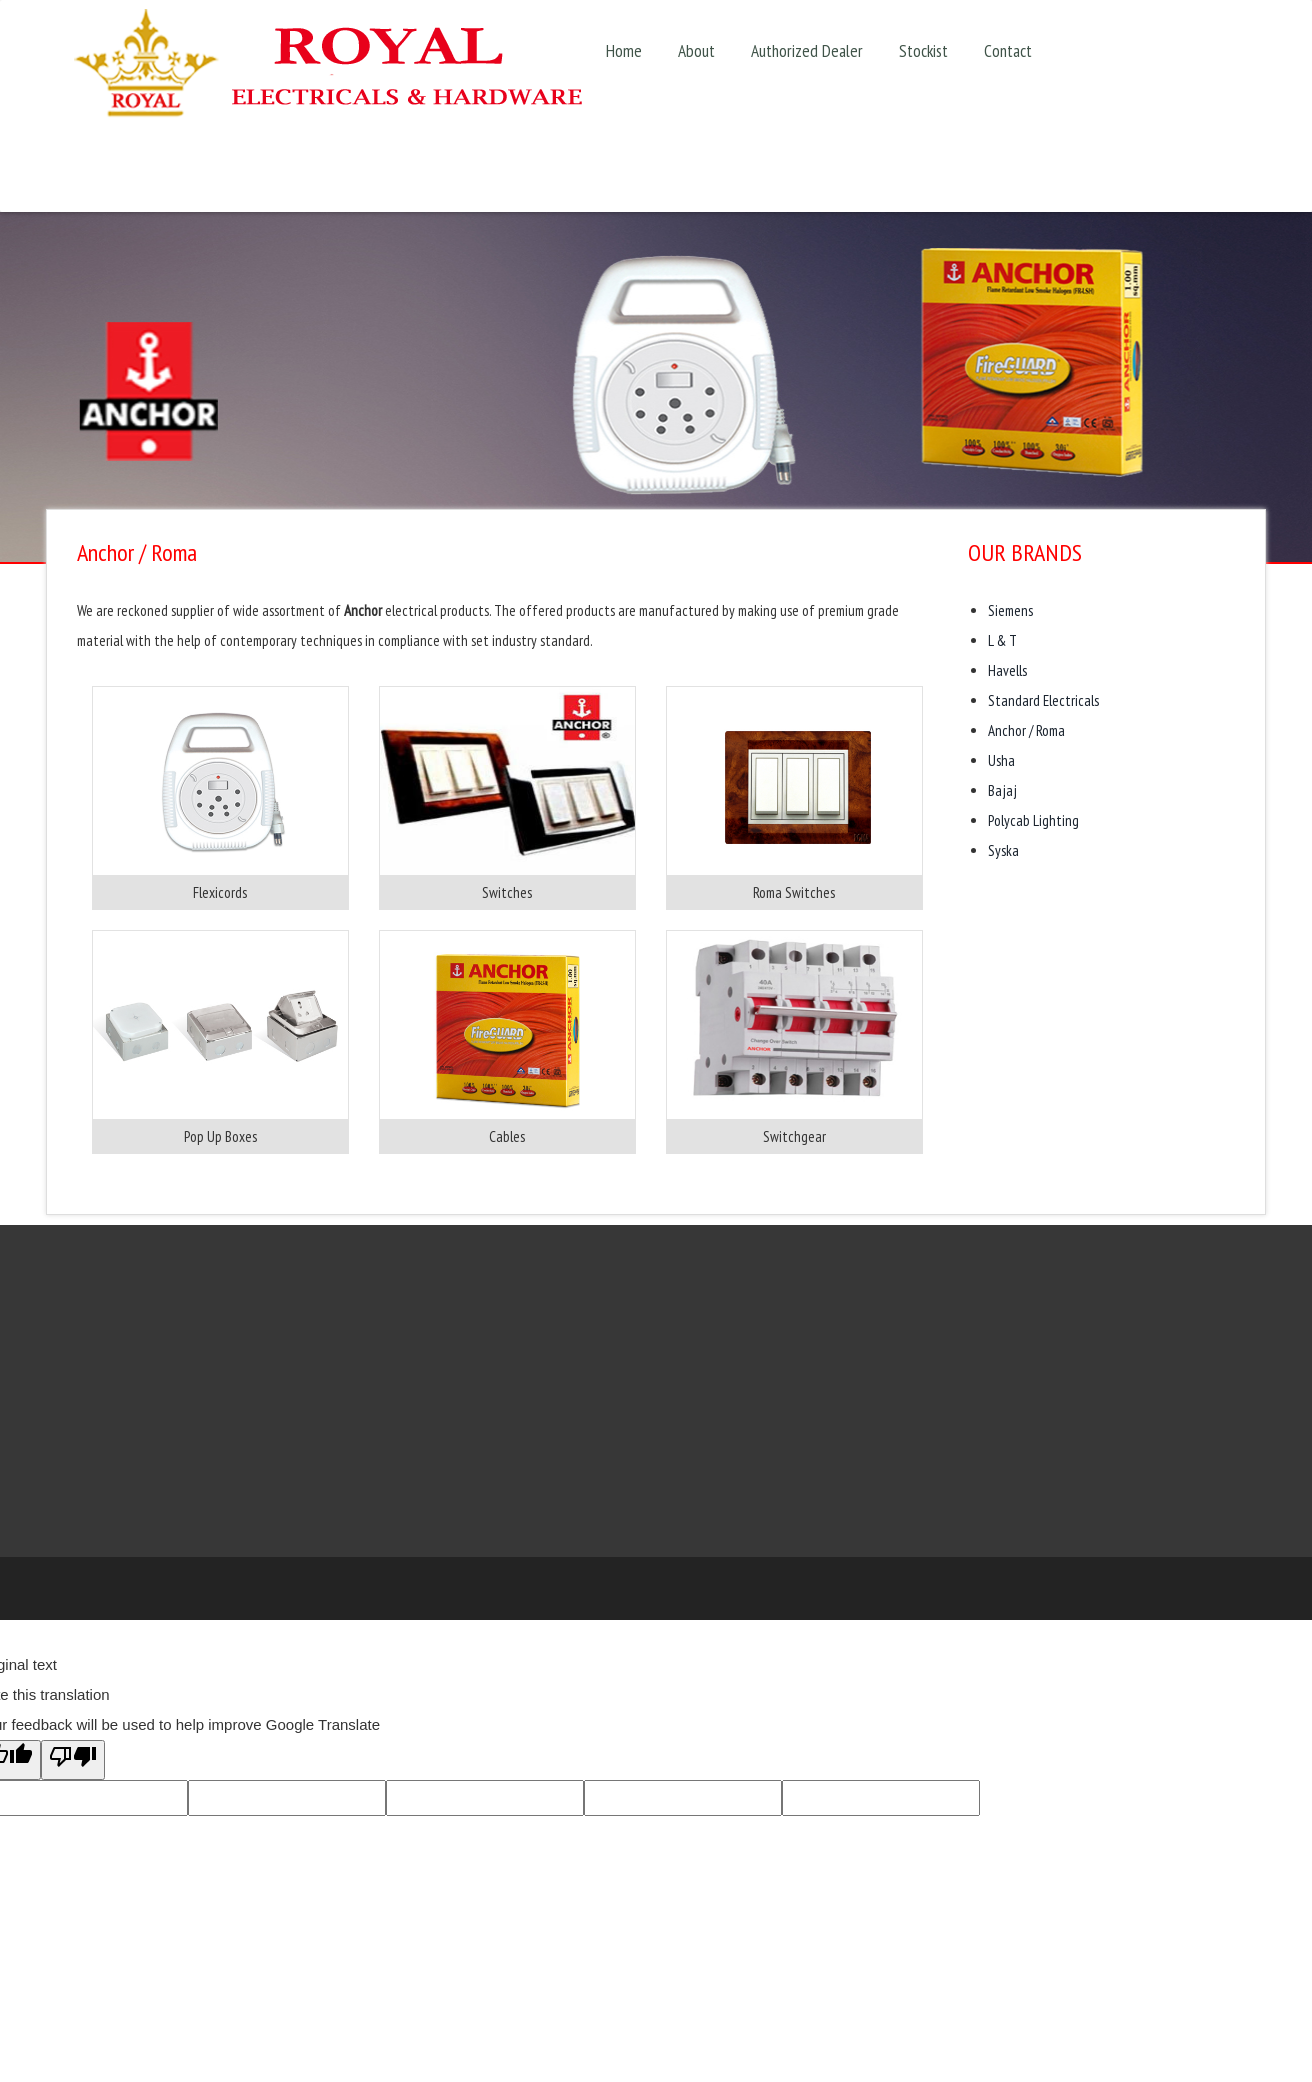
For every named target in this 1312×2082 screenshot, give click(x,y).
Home (624, 50)
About (696, 50)
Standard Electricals (1043, 700)
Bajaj (1002, 790)
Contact (1008, 50)
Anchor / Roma (1026, 730)
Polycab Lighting (1033, 820)
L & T (1002, 640)
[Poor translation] (73, 1760)
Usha (1001, 760)
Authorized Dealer (807, 50)
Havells (1007, 670)
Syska (1003, 850)
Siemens (1010, 610)
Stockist (923, 50)
